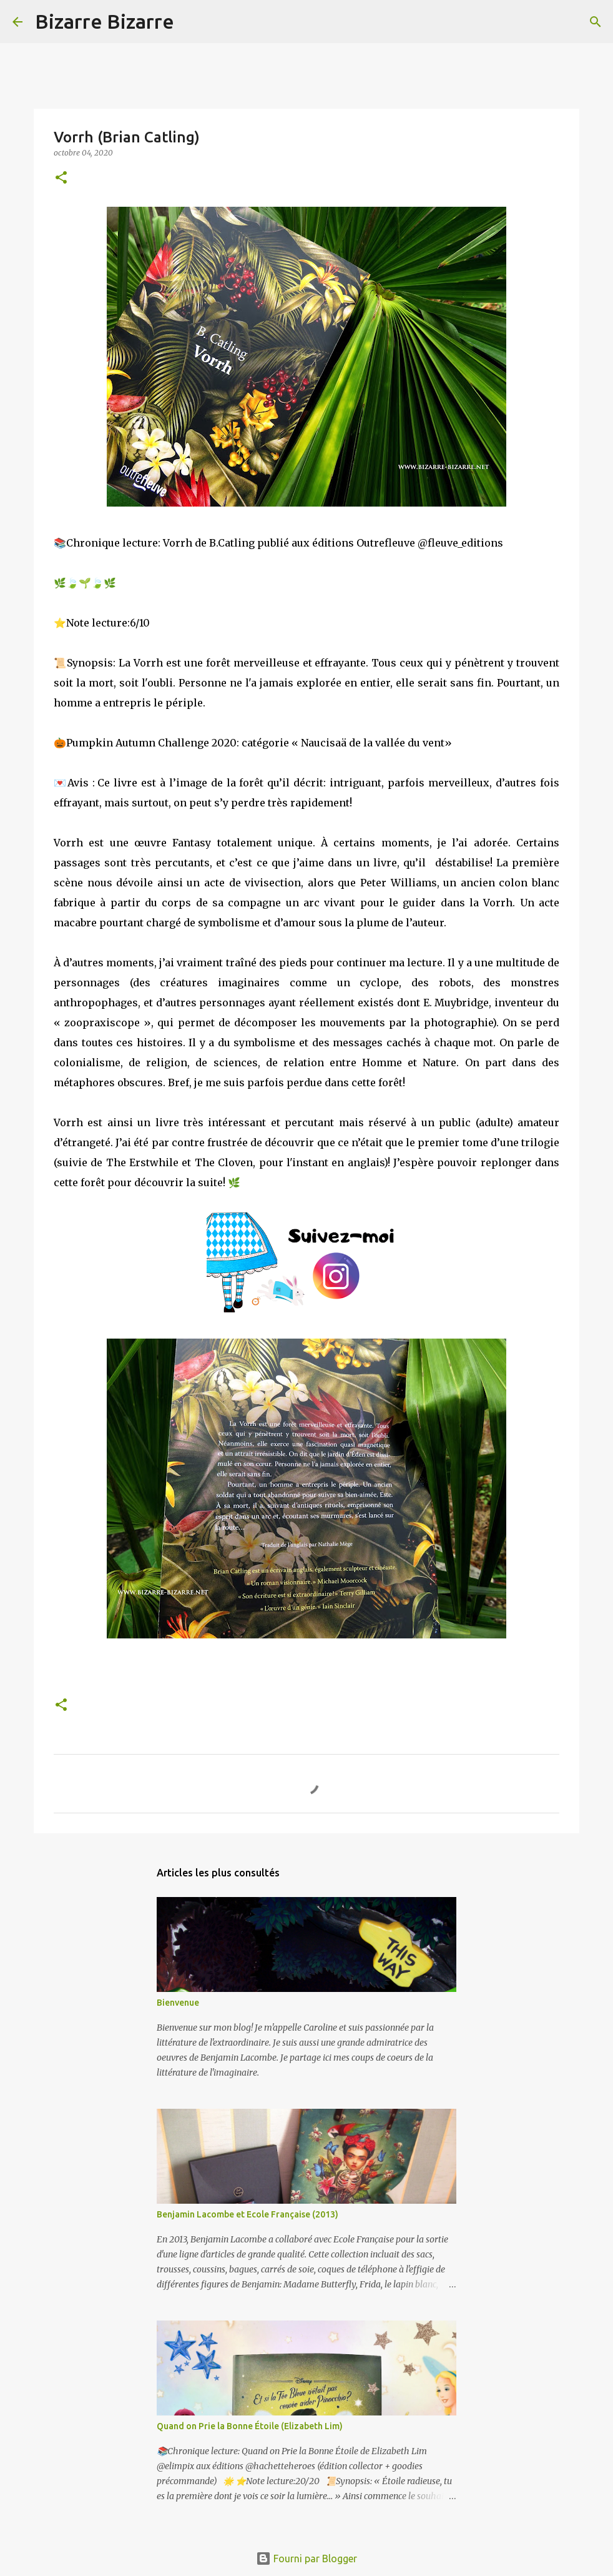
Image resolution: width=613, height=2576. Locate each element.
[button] (61, 178)
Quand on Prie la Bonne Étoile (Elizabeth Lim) (250, 2426)
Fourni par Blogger (306, 2558)
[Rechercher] (191, 22)
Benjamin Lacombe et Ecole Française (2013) (247, 2214)
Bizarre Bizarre (104, 21)
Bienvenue (178, 2003)
